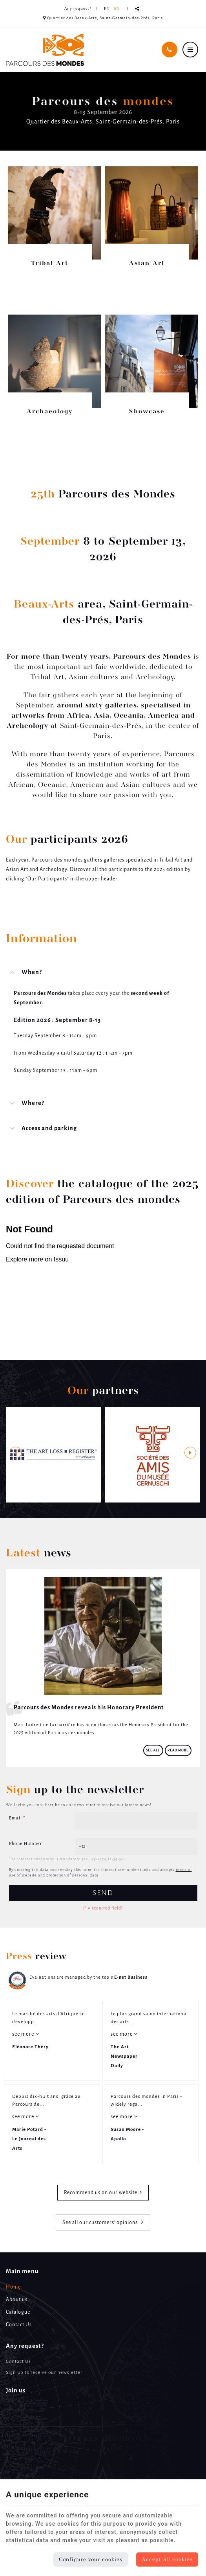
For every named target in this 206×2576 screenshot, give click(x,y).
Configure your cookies (90, 2559)
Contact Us (19, 2325)
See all (153, 1750)
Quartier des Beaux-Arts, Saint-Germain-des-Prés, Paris (103, 18)
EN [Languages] (117, 9)
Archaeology (50, 411)
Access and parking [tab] (49, 1128)
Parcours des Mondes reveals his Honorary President (89, 1708)
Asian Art (147, 263)
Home (13, 2287)
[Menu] (190, 49)
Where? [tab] (33, 1103)
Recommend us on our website (100, 2193)
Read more (178, 1750)
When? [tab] (32, 972)
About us (16, 2300)
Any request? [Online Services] (77, 9)
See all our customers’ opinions (100, 2223)
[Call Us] (169, 49)
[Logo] (45, 49)
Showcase (147, 411)
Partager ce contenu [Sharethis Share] (137, 9)
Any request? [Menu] (25, 2346)
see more (23, 2034)
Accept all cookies (167, 2559)
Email (17, 1818)
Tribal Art (49, 263)
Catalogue (18, 2312)
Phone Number (25, 1843)
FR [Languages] (106, 9)
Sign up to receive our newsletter (44, 2372)
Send (103, 1893)
